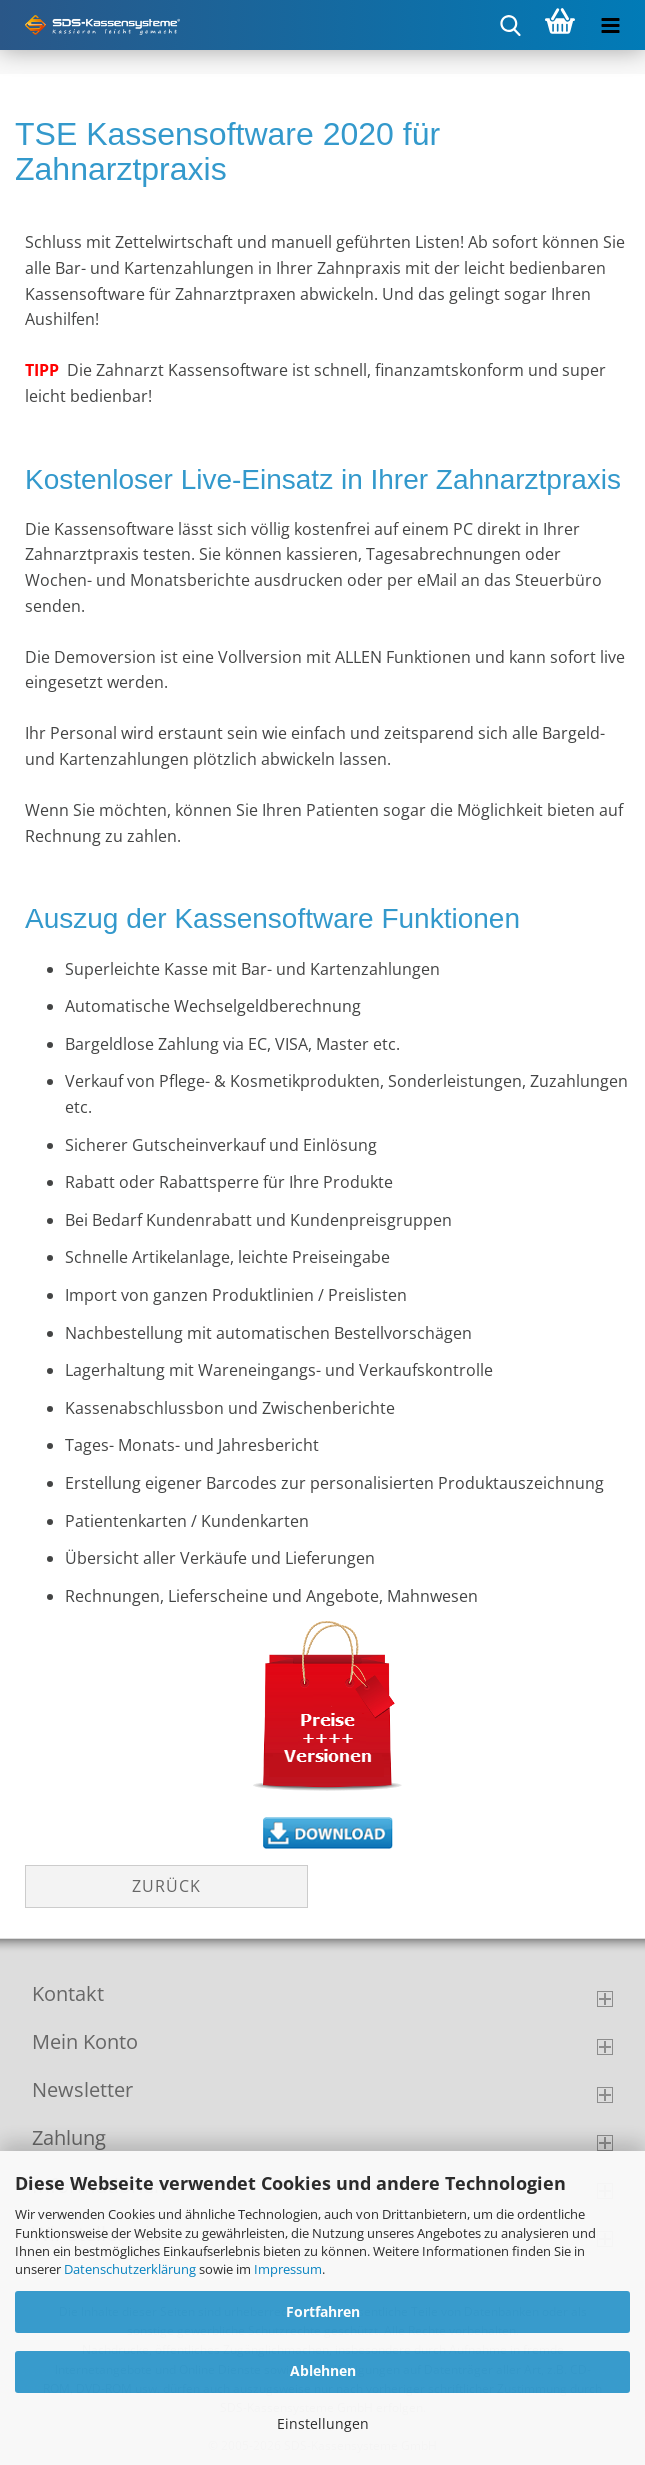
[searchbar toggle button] (510, 25)
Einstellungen (323, 2423)
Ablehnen (323, 2370)
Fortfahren (323, 2311)
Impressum (288, 2269)
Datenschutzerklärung (130, 2269)
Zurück (166, 1886)
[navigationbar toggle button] (610, 25)
